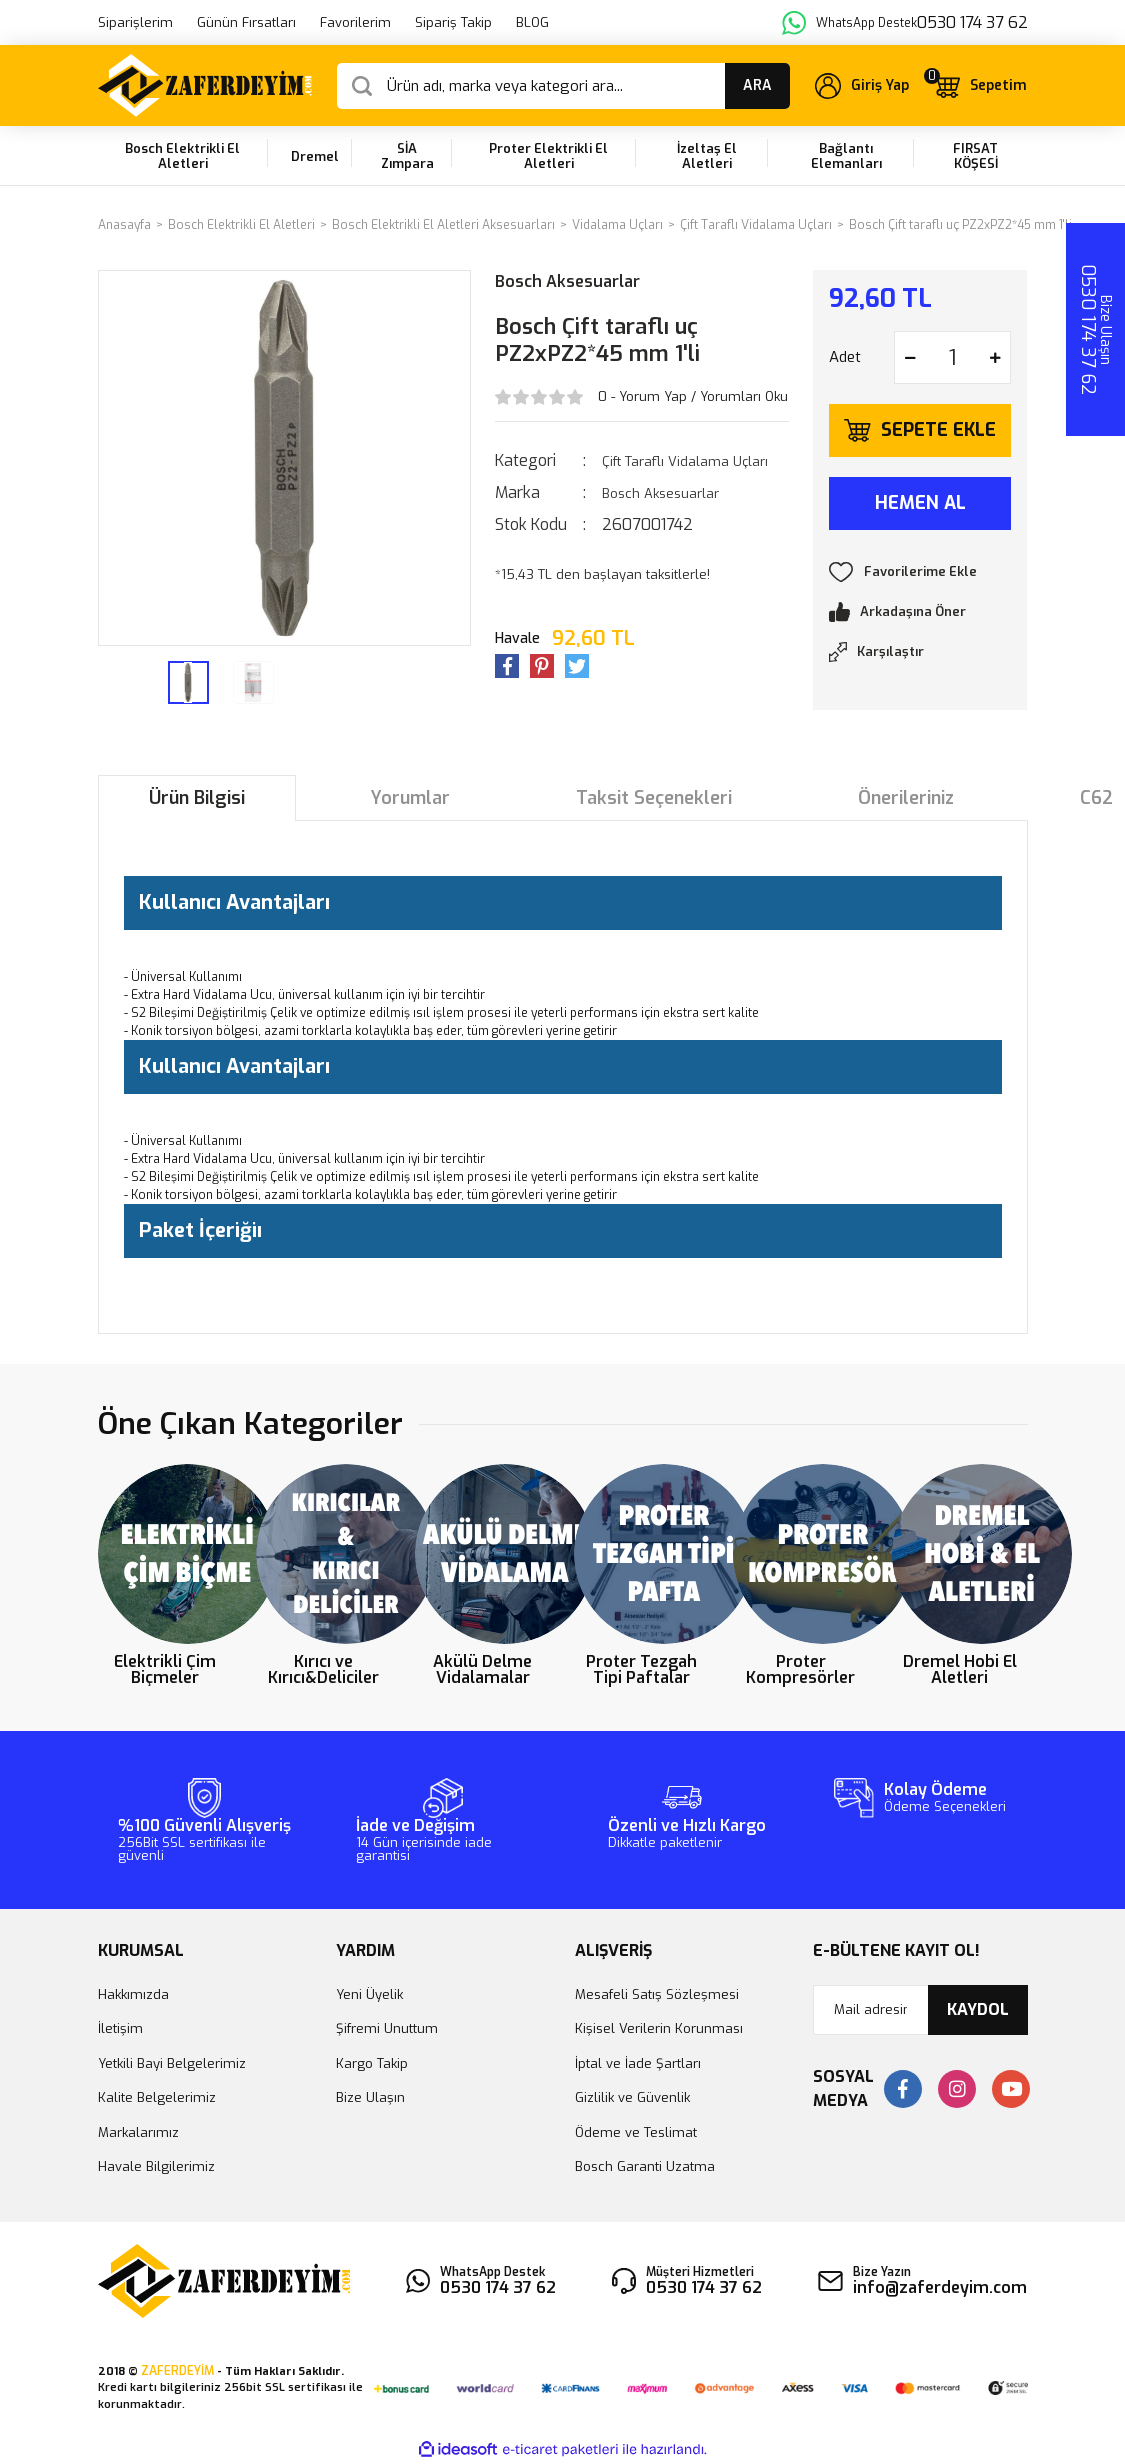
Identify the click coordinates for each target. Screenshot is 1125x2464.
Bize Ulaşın (370, 2097)
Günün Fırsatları (246, 22)
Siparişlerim (135, 22)
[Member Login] (862, 86)
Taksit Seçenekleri (654, 798)
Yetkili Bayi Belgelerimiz (172, 2063)
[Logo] (205, 85)
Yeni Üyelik (369, 1994)
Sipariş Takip (453, 22)
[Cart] (980, 85)
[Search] (563, 86)
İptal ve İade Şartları (638, 2063)
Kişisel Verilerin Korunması (659, 2028)
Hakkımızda (133, 1994)
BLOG (532, 22)
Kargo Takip (372, 2063)
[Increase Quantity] (995, 357)
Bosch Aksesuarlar (567, 281)
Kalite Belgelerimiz (157, 2097)
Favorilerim (355, 22)
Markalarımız (138, 2132)
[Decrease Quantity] (910, 357)
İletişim (120, 2028)
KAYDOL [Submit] (978, 2009)
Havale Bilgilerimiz (156, 2166)
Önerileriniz (906, 798)
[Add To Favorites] (920, 572)
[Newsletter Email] (920, 2010)
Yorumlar (410, 798)
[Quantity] (952, 357)
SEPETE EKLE (938, 430)
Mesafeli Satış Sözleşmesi (657, 1994)
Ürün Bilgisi (197, 798)
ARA (757, 85)
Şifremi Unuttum (387, 2028)
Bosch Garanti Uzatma (645, 2166)
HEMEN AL (920, 503)
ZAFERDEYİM (177, 2371)
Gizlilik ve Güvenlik (632, 2097)
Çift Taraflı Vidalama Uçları (685, 461)
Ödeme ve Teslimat (636, 2132)
